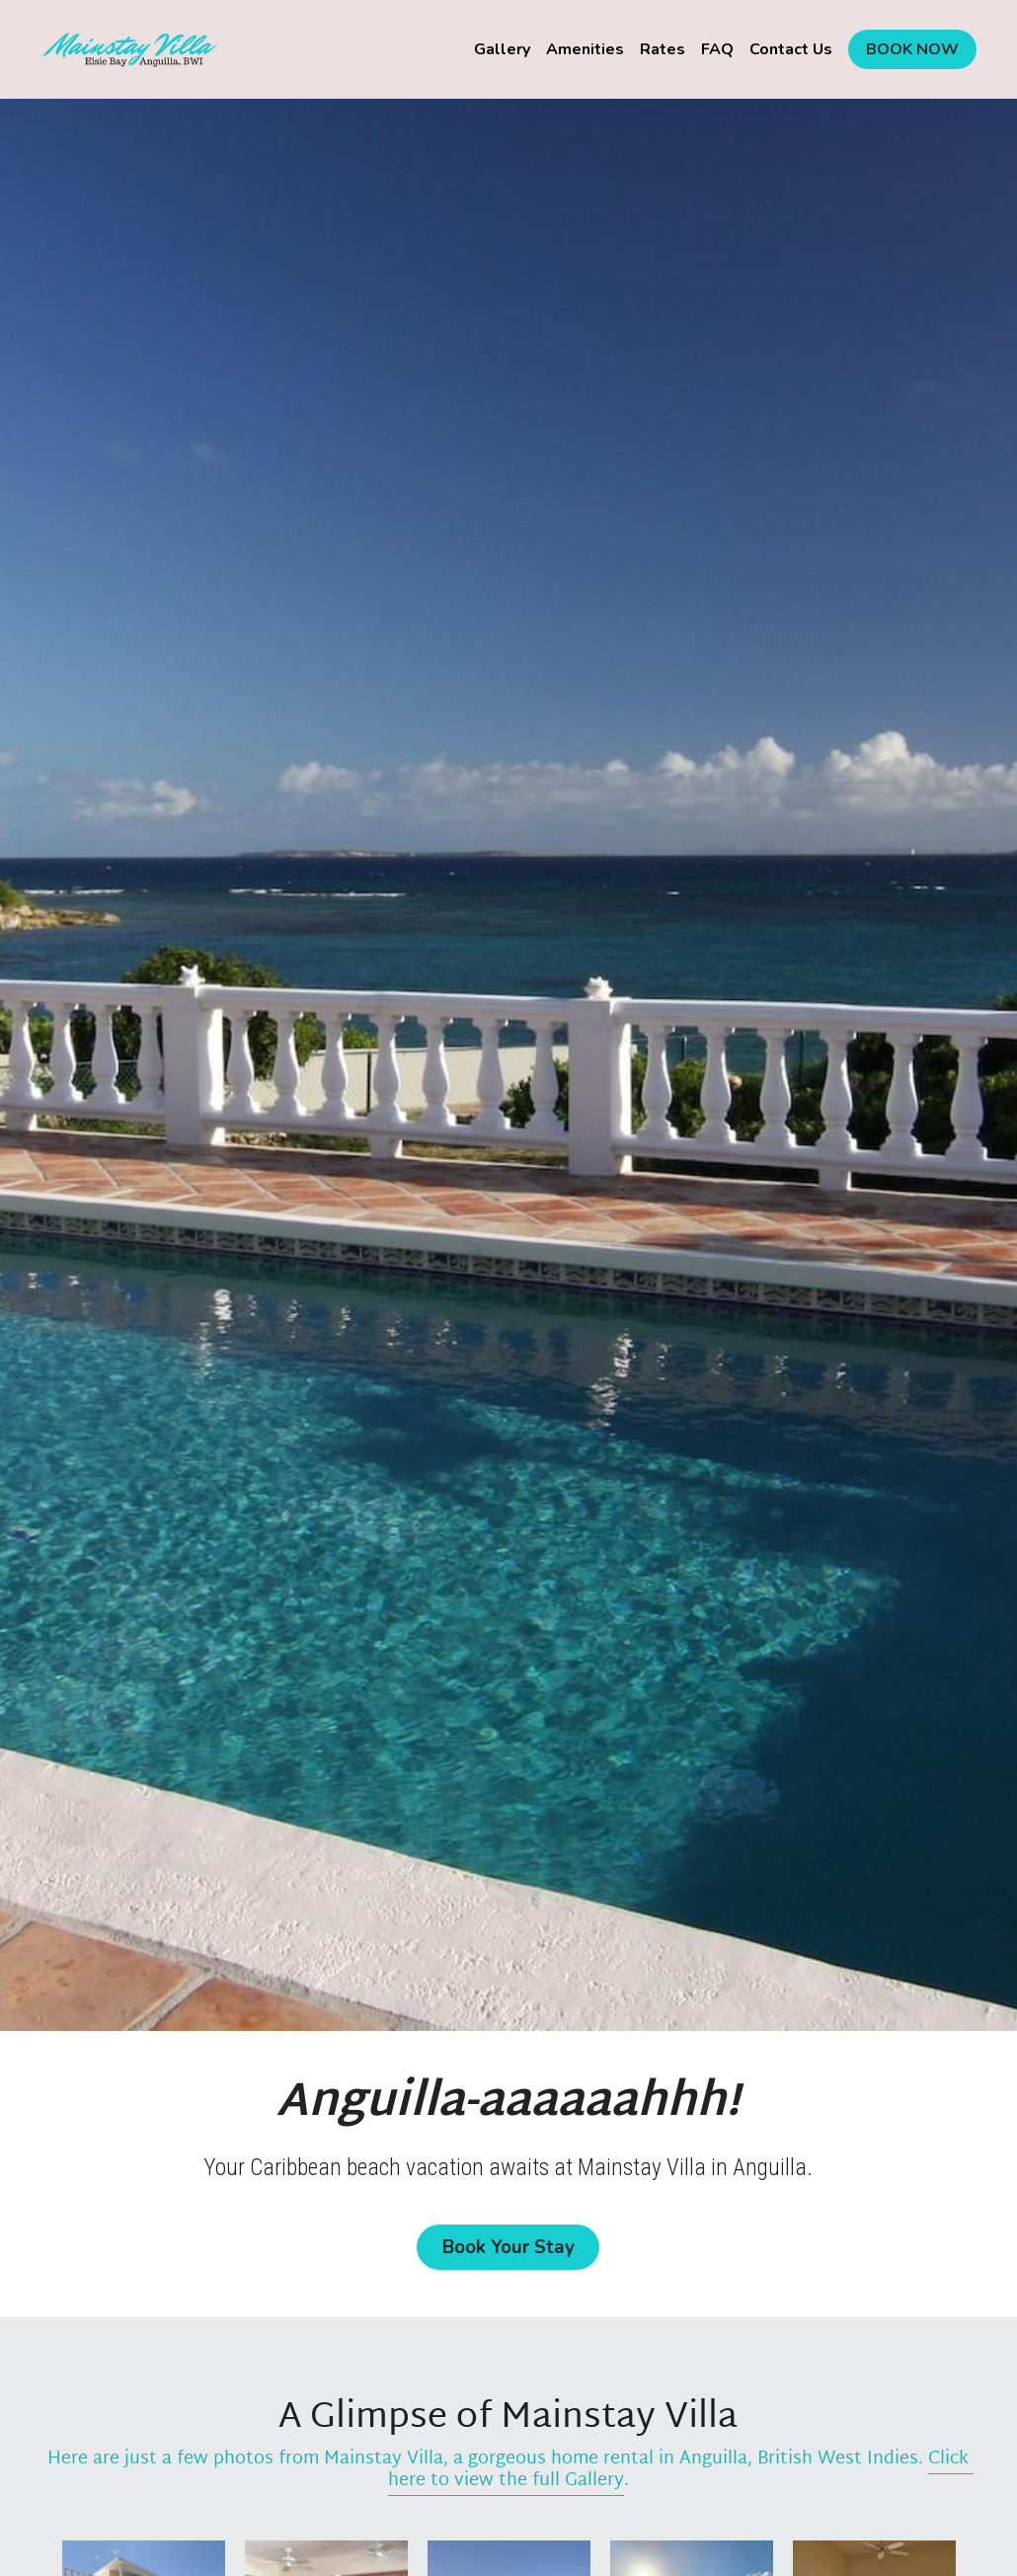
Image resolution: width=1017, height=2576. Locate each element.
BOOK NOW (912, 49)
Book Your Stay (508, 2244)
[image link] (129, 47)
